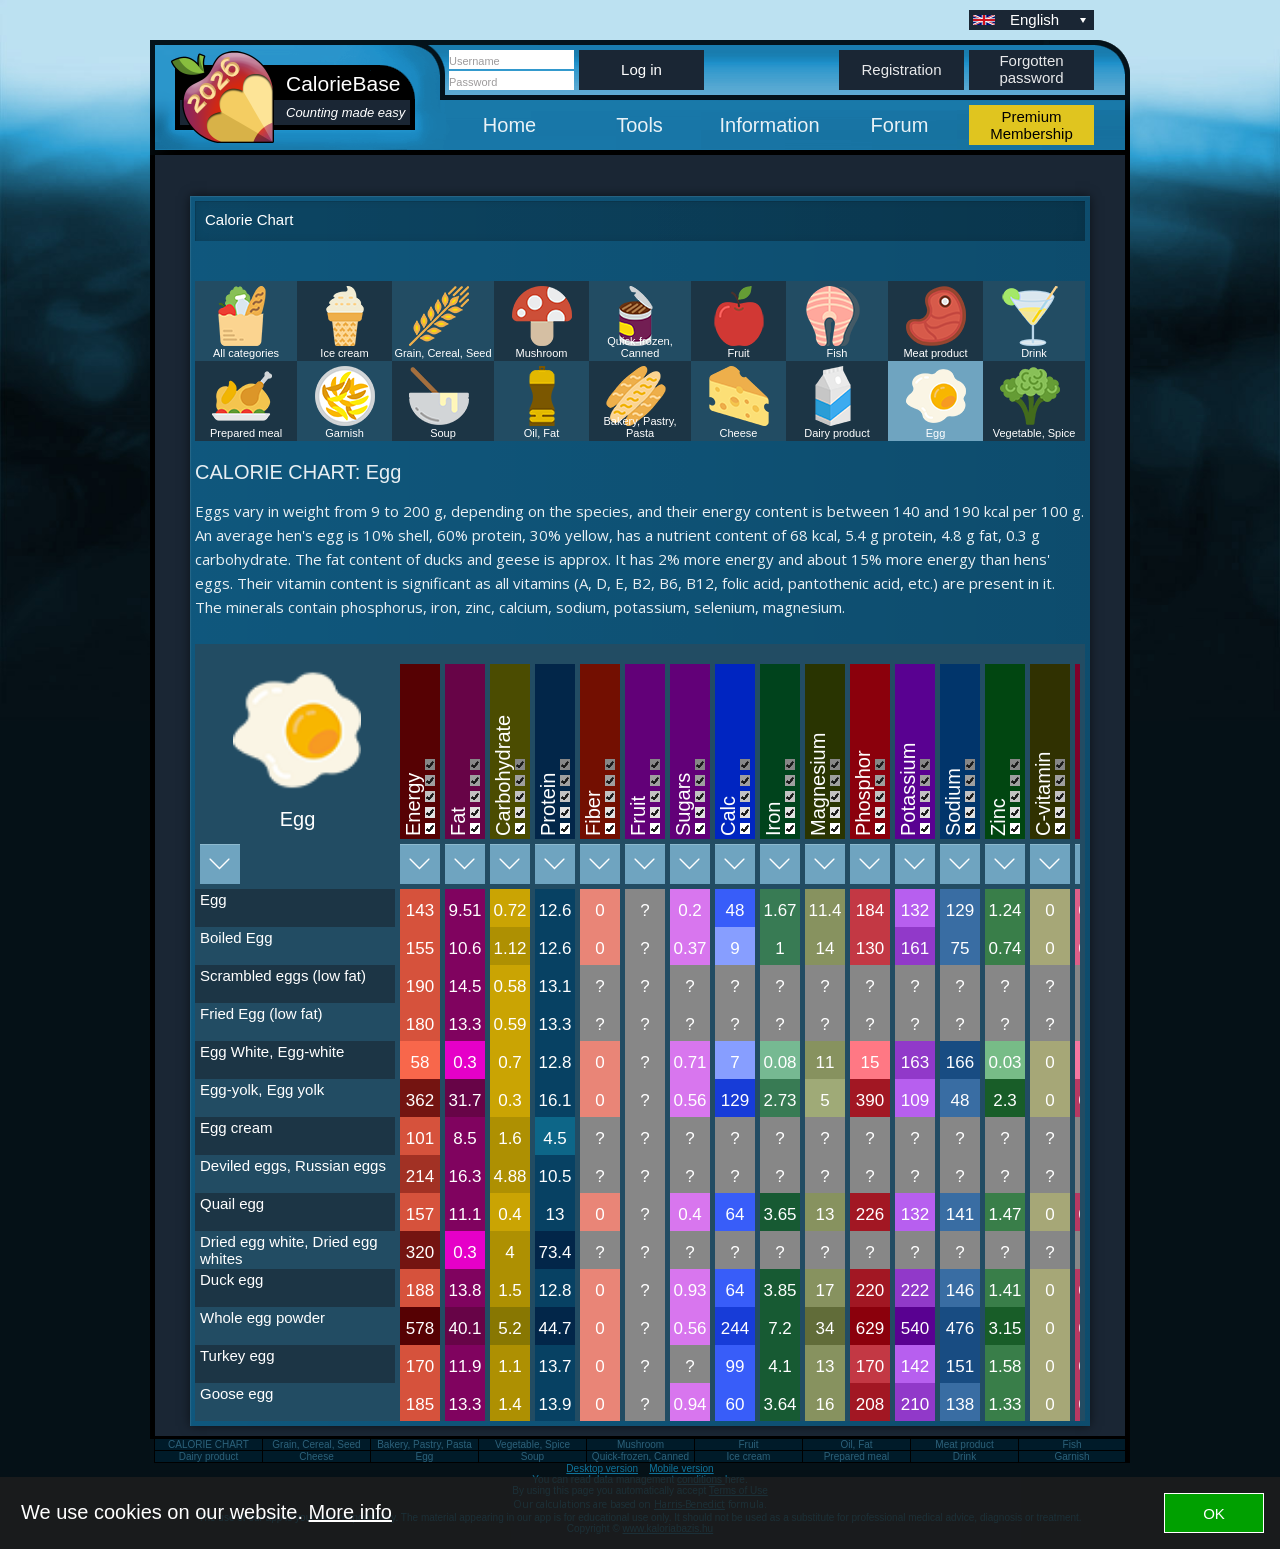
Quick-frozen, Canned (639, 347)
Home (509, 125)
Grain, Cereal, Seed (442, 353)
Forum (900, 125)
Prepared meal (246, 433)
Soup (443, 433)
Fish (837, 353)
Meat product (935, 353)
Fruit (739, 353)
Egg (936, 433)
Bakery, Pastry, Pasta (640, 427)
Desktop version (602, 1468)
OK (1214, 1513)
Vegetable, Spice (1034, 433)
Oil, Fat (541, 433)
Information (769, 125)
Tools (639, 125)
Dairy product (836, 433)
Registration (901, 69)
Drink (1034, 353)
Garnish (344, 433)
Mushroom (542, 353)
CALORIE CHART (208, 1444)
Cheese (739, 433)
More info (350, 1512)
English (1050, 19)
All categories (246, 353)
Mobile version (681, 1468)
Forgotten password (1031, 69)
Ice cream (344, 353)
